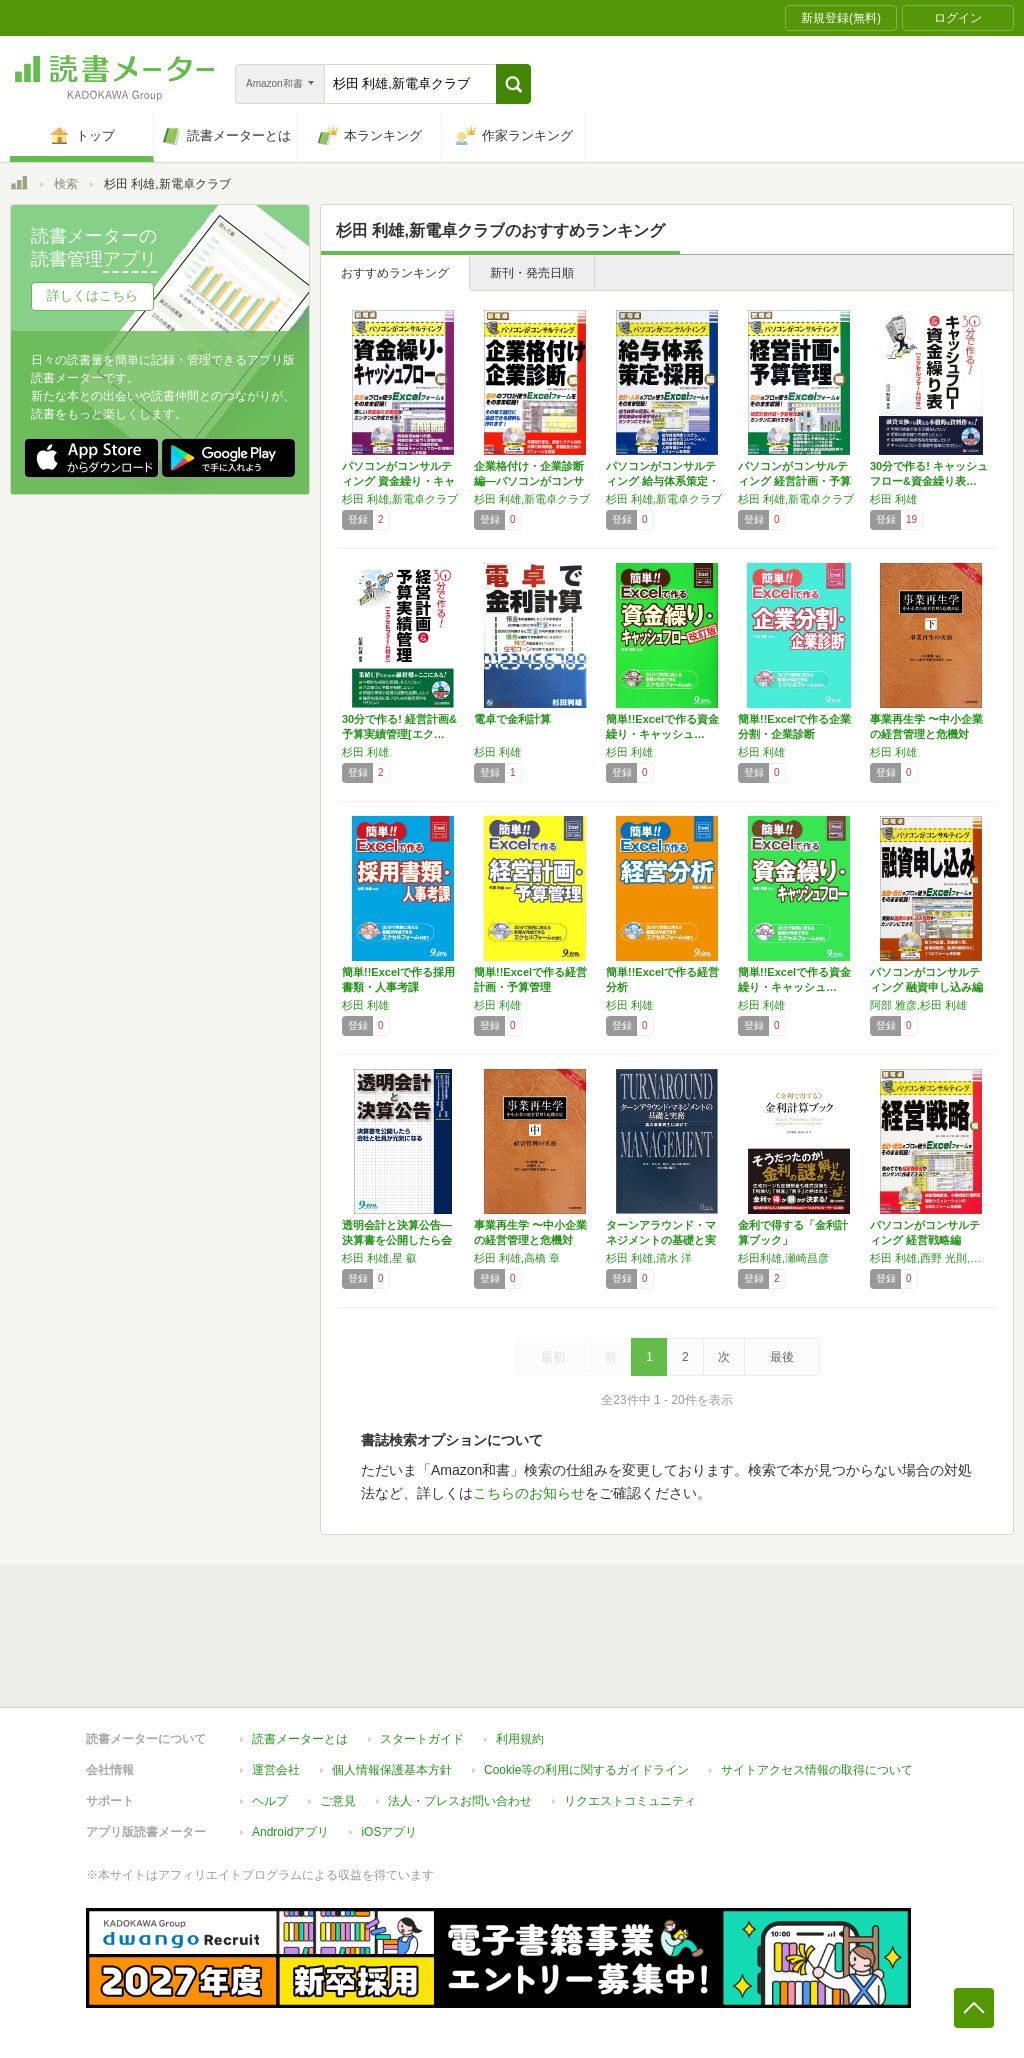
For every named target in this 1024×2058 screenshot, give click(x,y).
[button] (513, 84)
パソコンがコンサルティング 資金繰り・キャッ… (398, 481)
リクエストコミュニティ (630, 1801)
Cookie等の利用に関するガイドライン (586, 1770)
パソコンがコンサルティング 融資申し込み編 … (926, 987)
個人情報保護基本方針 (392, 1770)
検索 (66, 184)
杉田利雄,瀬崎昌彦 (783, 1258)
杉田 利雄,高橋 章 (517, 1258)
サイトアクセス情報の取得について (817, 1770)
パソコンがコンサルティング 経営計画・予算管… (794, 481)
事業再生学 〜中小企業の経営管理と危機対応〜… (926, 734)
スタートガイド (422, 1739)
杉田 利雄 (893, 499)
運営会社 (276, 1770)
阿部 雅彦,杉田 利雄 (918, 1005)
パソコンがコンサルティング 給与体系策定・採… (662, 481)
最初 (553, 1357)
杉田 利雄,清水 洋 (649, 1258)
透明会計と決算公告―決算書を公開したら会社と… (397, 1240)
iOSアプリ (389, 1832)
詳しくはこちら (92, 295)
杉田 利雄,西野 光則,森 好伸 (931, 1258)
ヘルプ (270, 1801)
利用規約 (520, 1739)
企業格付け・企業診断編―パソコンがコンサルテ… (529, 481)
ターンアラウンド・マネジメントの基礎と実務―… (661, 1240)
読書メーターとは (300, 1739)
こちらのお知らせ (529, 1493)
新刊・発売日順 (532, 273)
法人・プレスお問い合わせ (460, 1801)
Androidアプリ (290, 1832)
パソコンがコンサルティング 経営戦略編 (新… (925, 1240)
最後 (782, 1357)
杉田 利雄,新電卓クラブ (400, 499)
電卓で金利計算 (512, 719)
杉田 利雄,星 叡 (379, 1258)
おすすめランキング (395, 273)
